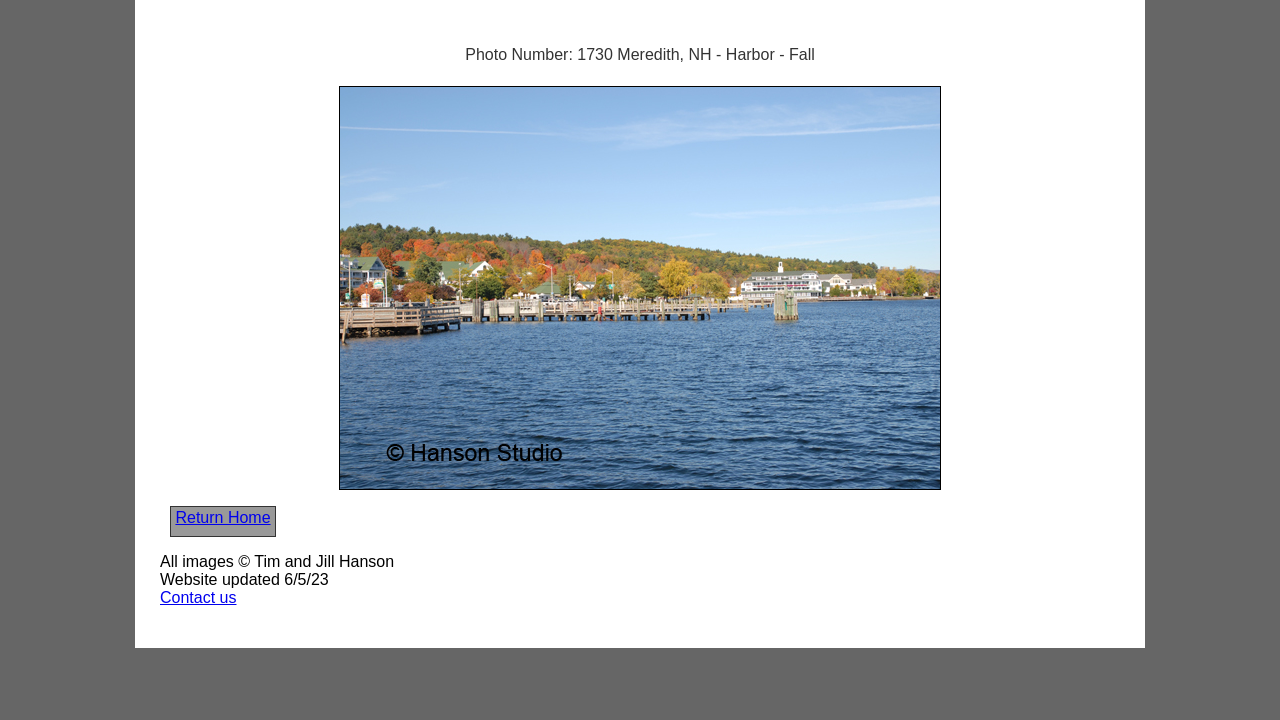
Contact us (198, 597)
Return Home (222, 517)
